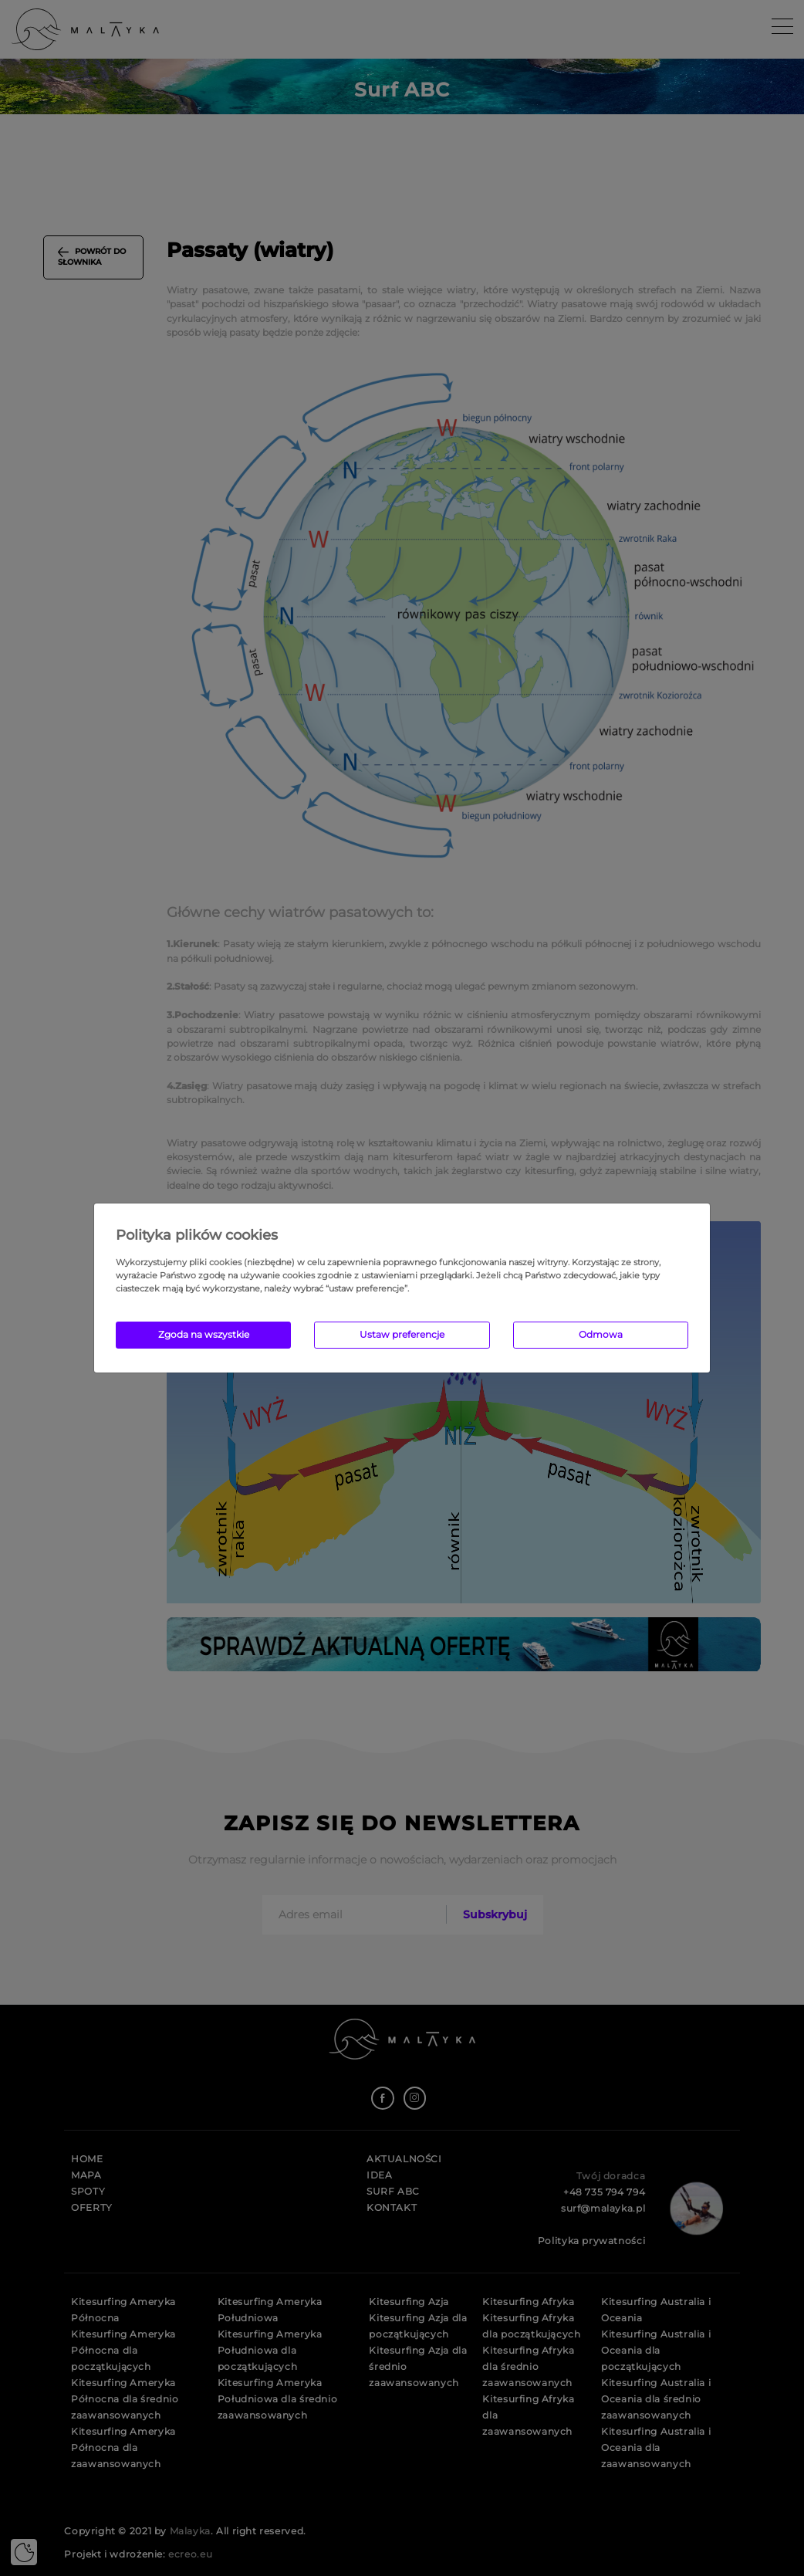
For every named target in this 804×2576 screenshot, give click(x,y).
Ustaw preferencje (402, 1334)
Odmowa (601, 1334)
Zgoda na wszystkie (203, 1334)
